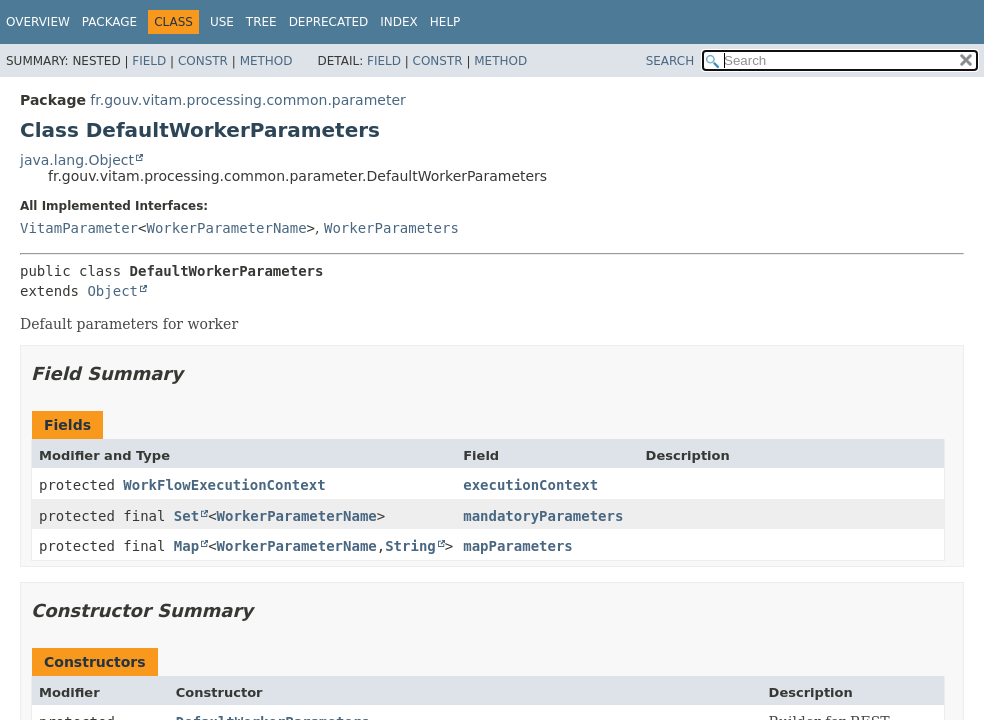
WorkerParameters (391, 228)
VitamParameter (79, 228)
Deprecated (329, 22)
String (410, 546)
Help (445, 22)
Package (109, 22)
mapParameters (518, 546)
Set (186, 516)
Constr (203, 61)
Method (266, 61)
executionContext (530, 485)
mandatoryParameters (543, 516)
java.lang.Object (77, 160)
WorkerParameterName (226, 228)
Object (112, 291)
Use (222, 22)
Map (186, 546)
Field (149, 61)
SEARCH (670, 61)
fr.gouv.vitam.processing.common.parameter (247, 100)
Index (399, 22)
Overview (38, 22)
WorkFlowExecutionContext (224, 485)
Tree (261, 22)
